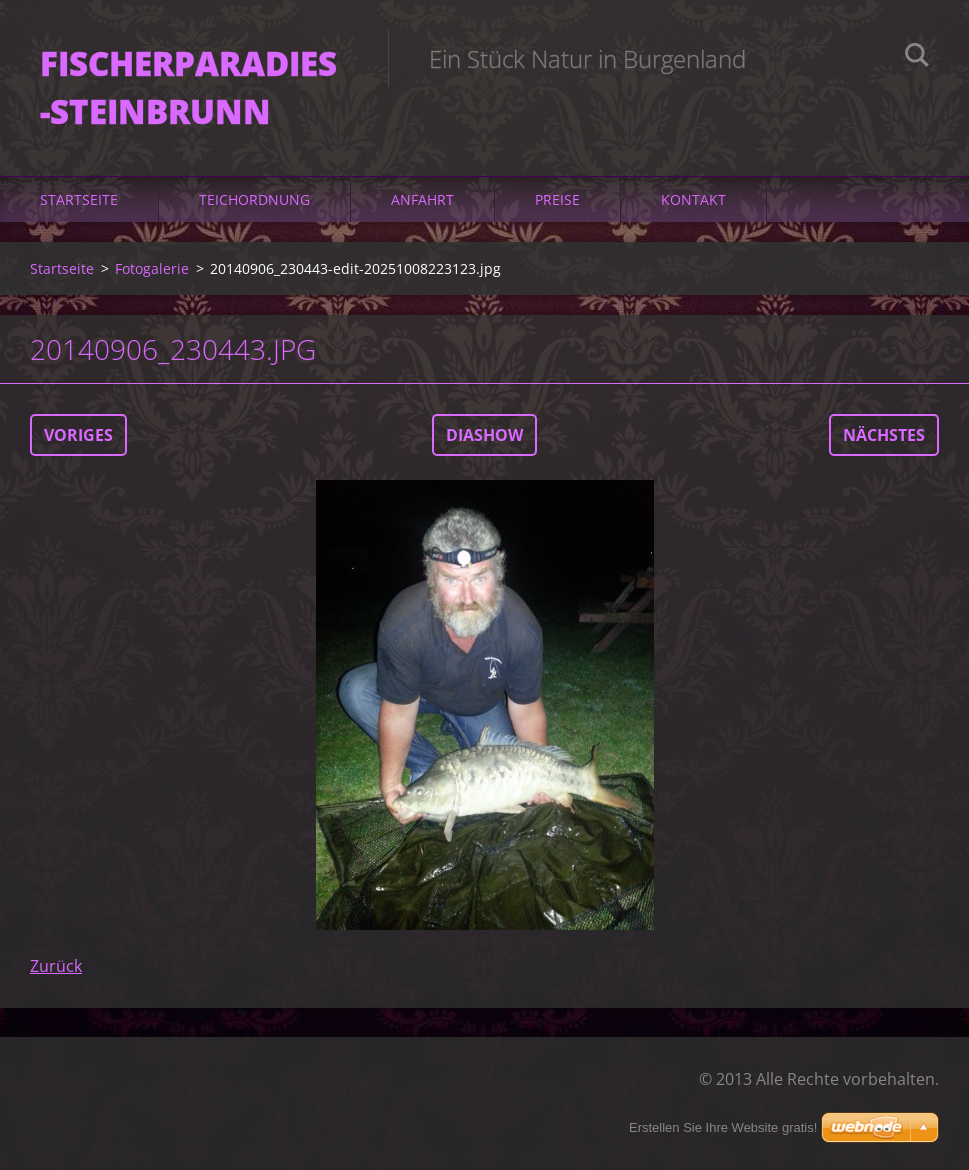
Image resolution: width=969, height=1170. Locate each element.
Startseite (79, 199)
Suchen (917, 58)
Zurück (56, 966)
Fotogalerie (152, 268)
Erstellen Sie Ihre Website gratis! (723, 1127)
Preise (557, 199)
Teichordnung (254, 199)
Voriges (78, 435)
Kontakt (693, 199)
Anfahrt (422, 199)
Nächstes (884, 435)
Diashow (484, 435)
